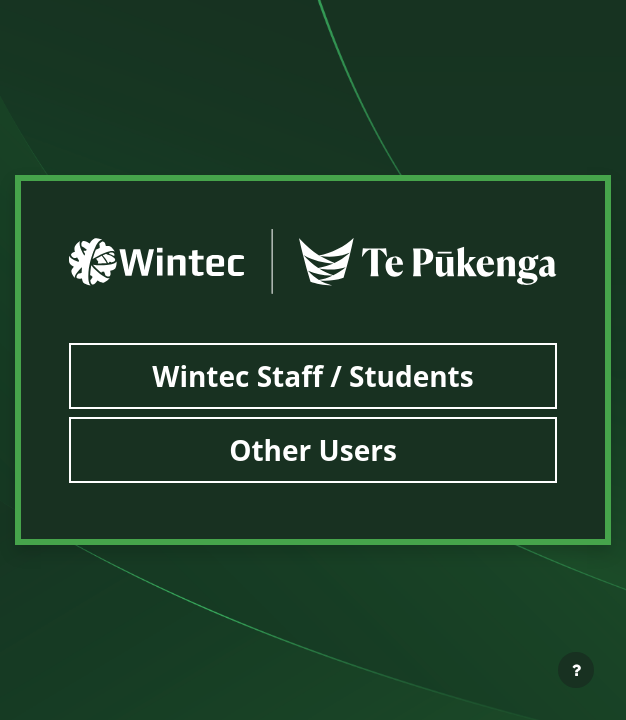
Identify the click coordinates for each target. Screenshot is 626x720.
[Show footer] (576, 670)
